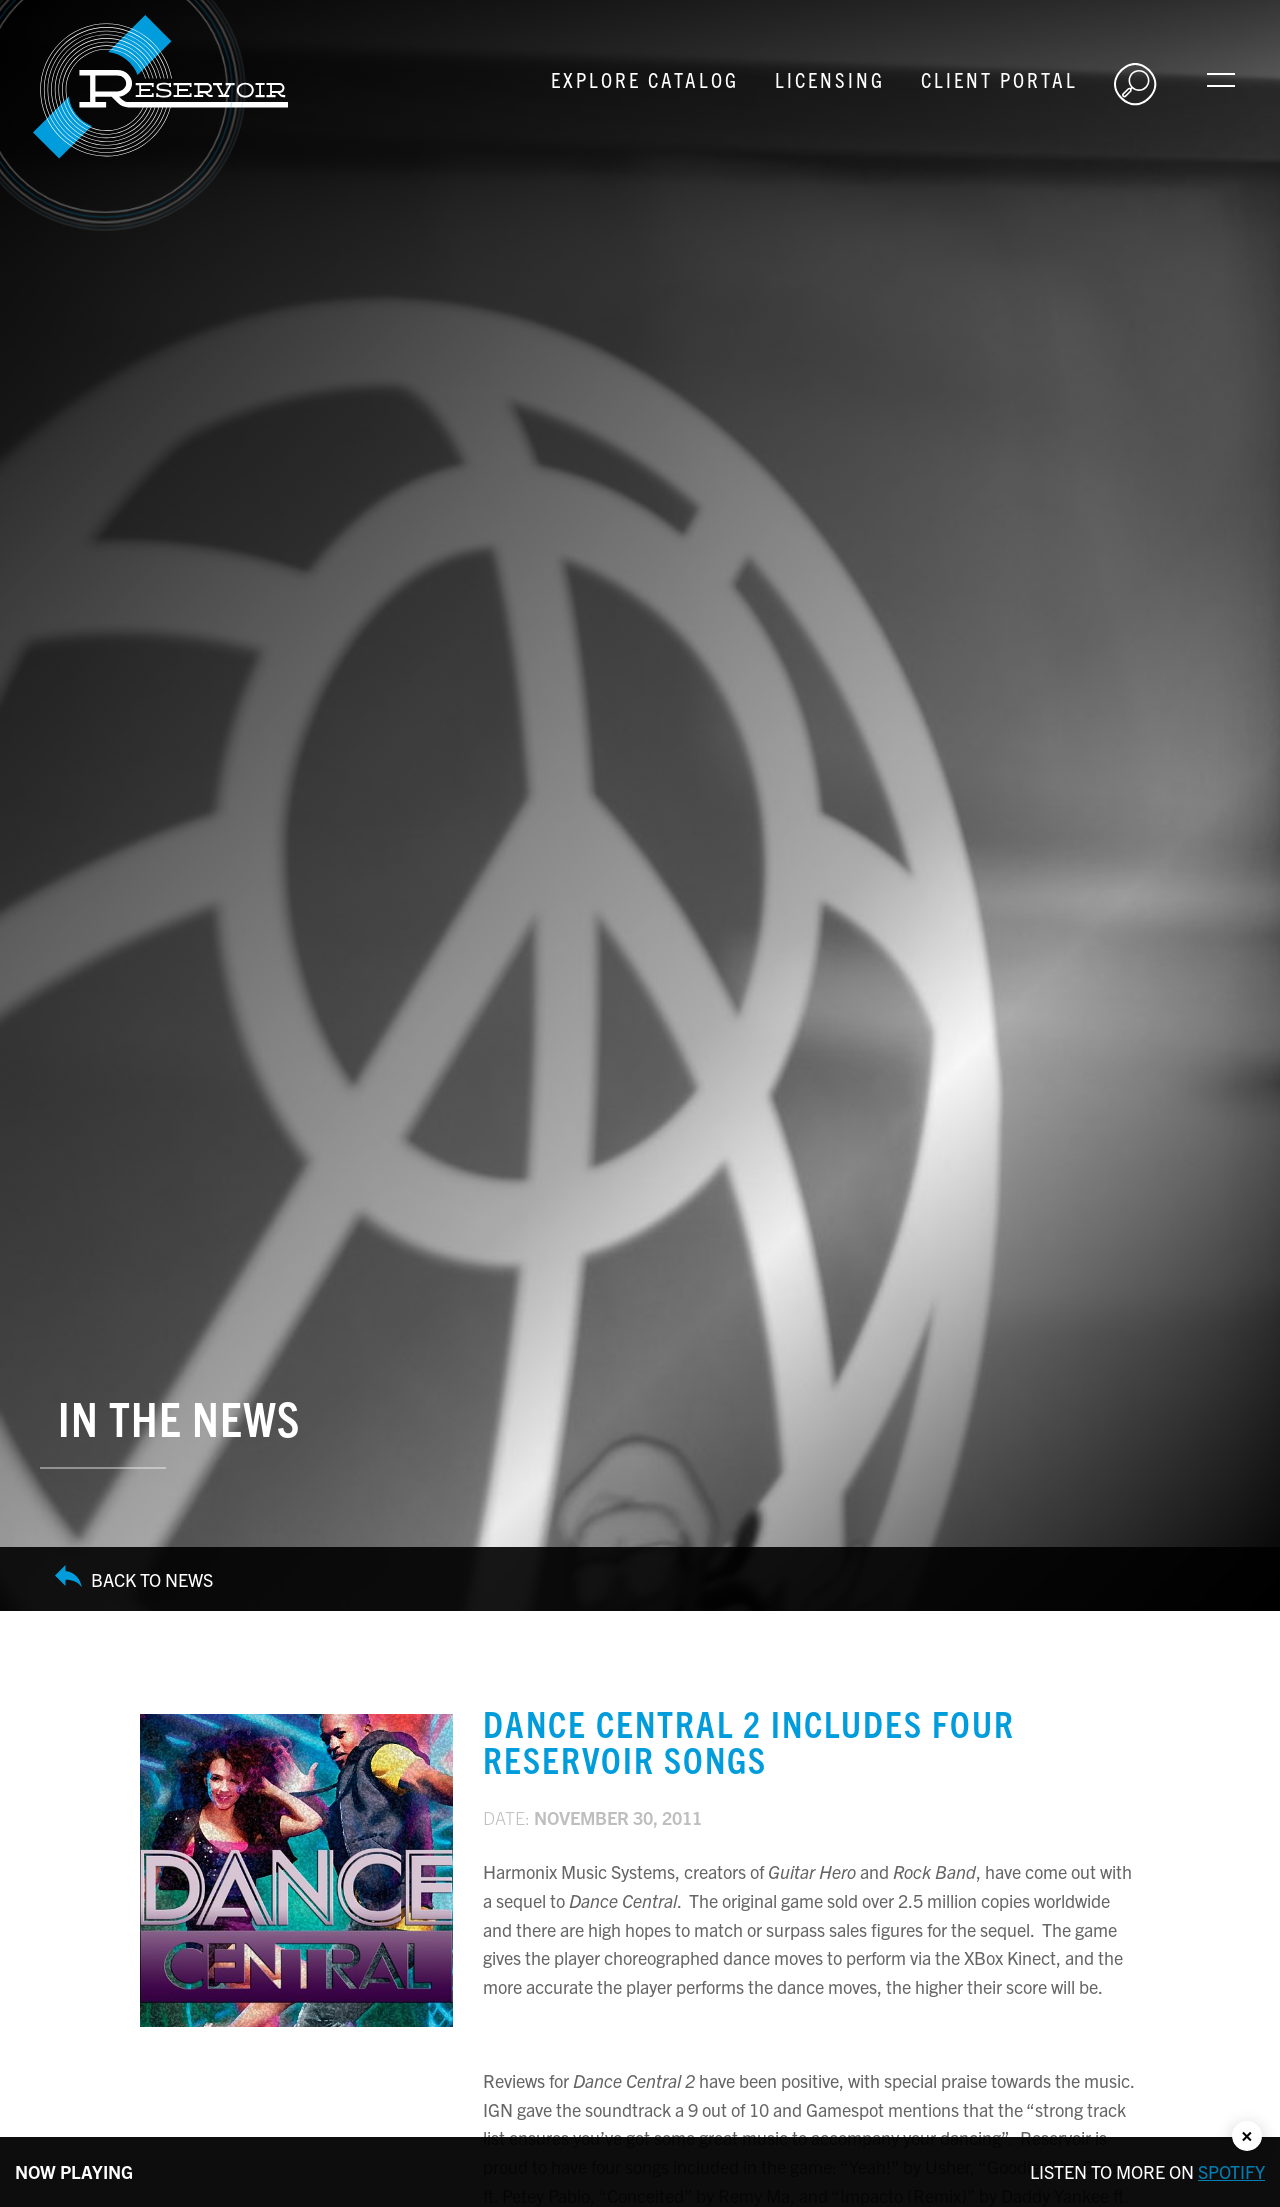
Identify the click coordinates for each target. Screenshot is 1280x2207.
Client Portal (999, 79)
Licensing (830, 79)
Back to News (134, 1579)
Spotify (1231, 2171)
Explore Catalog (645, 79)
